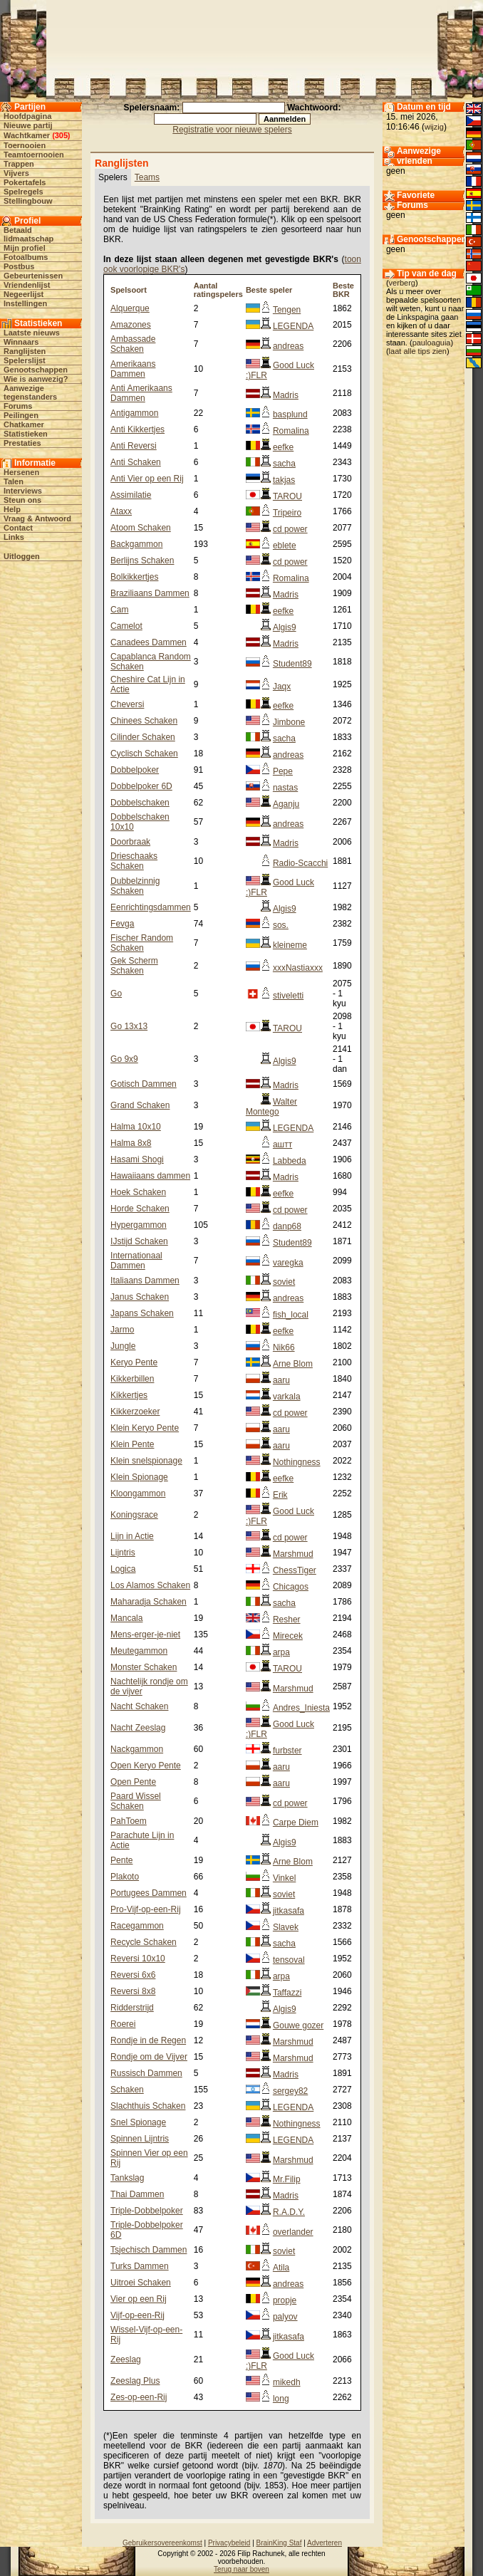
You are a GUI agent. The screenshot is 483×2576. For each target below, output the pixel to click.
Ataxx (121, 511)
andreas (288, 346)
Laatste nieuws (32, 332)
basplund (290, 414)
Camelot (126, 626)
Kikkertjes (128, 1395)
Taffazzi (287, 1993)
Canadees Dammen (148, 642)
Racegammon (137, 1926)
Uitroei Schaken (140, 2283)
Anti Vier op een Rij (147, 479)
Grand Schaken (140, 1105)
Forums (18, 406)
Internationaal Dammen (136, 1261)
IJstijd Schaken (139, 1241)
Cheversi (127, 704)
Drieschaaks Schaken (133, 861)
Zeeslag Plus (135, 2381)
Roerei (122, 2024)
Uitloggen (22, 556)
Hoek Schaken (138, 1192)
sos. (281, 925)
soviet (284, 1282)
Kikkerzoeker (135, 1412)
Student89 (292, 664)
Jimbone (289, 722)
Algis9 (284, 627)
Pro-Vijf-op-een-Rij (145, 1909)
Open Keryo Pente (145, 1766)
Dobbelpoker (134, 770)
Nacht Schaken (139, 1706)
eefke (283, 447)
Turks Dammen (139, 2266)
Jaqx (282, 687)
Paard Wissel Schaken (135, 1801)
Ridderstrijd (132, 2008)
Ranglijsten (25, 351)
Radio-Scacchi (300, 863)
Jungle (122, 1346)
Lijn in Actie (132, 1536)
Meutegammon (138, 1651)
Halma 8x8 (130, 1143)
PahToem (128, 1821)
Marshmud (293, 1554)
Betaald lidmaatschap (28, 234)
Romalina (291, 431)
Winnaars (21, 342)
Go (116, 993)
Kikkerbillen (132, 1379)
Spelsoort (128, 290)
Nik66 (284, 1347)
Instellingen (25, 303)
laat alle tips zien (418, 351)
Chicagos (290, 1587)
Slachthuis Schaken (147, 2106)
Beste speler (269, 290)
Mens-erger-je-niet (145, 1634)
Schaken (127, 2090)
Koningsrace (134, 1515)
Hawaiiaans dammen (150, 1176)
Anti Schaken (135, 462)
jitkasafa (288, 1911)
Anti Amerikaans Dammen (141, 393)
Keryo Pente (133, 1362)
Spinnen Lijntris (139, 2139)
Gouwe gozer (298, 2025)
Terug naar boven (241, 2569)
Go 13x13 (128, 1026)
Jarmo (122, 1330)
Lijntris (122, 1553)
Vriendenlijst (27, 285)
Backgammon (136, 544)
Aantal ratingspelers (218, 289)
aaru (281, 1380)
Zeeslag (125, 2359)
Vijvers (16, 173)
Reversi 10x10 (137, 1959)
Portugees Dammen (148, 1893)
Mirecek (288, 1636)
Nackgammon (136, 1749)
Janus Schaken (139, 1297)
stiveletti (288, 996)
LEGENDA (293, 326)
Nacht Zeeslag (137, 1728)
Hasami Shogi (137, 1159)
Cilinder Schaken (142, 737)
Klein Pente (132, 1444)
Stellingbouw (28, 201)
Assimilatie (130, 495)
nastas (285, 788)
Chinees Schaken (143, 721)
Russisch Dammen (146, 2073)
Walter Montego (271, 1107)
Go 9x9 (124, 1059)
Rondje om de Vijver (148, 2057)
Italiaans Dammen (145, 1281)
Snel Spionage (138, 2122)
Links (14, 537)
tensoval (289, 1960)
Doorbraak (130, 842)
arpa (281, 1652)
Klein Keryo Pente (144, 1428)
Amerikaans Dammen (132, 369)
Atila (281, 2268)
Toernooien (25, 145)
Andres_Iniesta (301, 1708)
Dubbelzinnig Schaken (135, 886)
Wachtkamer (27, 135)
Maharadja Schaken (148, 1602)
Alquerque (130, 308)
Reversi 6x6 (132, 1975)
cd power (290, 529)
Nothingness (297, 1462)
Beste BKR (343, 289)
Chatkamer (24, 424)
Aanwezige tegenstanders (30, 392)
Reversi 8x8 (132, 1991)
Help (12, 509)
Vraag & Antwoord (37, 518)
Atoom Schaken (140, 528)
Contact (18, 527)
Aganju (286, 804)
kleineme (290, 945)
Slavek (285, 1927)
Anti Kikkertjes (137, 429)
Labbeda (289, 1161)
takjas (284, 480)
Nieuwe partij (28, 125)
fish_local (290, 1315)
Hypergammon (138, 1225)
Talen (14, 481)
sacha (284, 464)
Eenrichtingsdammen (150, 907)
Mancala (126, 1618)
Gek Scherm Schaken (134, 966)
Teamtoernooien (34, 154)
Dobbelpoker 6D (141, 786)
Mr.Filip (287, 2179)
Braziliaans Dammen (149, 593)
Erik (280, 1495)
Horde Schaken (140, 1209)
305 (61, 135)
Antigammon (134, 413)
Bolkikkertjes (134, 577)
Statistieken (26, 433)
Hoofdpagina (27, 116)
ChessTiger (294, 1570)
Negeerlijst (23, 294)
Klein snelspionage (146, 1461)
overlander (293, 2232)
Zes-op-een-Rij (138, 2397)
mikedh (287, 2382)
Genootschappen (36, 369)
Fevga (122, 924)
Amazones (130, 325)
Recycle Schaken (143, 1942)
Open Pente (133, 1782)
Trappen (19, 164)
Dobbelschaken (140, 803)
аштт (282, 1144)
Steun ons (22, 500)
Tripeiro (287, 513)
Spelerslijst (25, 360)
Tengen (287, 310)
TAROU (287, 496)
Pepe (283, 771)
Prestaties (22, 443)
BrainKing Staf (279, 2543)
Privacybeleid (229, 2543)
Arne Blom (293, 1364)
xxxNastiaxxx (298, 968)
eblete (284, 546)
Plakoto (124, 1877)
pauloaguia (431, 342)
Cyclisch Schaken (144, 753)
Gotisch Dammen (143, 1084)
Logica (122, 1569)
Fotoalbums (26, 257)
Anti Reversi (133, 446)
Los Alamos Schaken (150, 1585)
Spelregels (23, 191)
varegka (288, 1263)
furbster (287, 1751)
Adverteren (324, 2543)
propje (284, 2300)
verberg (402, 282)
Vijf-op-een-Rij (137, 2315)
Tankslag (127, 2178)
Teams (147, 177)
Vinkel (284, 1878)
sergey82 (290, 2091)
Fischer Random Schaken (141, 943)
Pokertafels (25, 182)
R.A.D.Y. (289, 2212)
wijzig (434, 126)
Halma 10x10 (135, 1127)
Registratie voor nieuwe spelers (231, 130)
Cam (119, 610)
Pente (121, 1860)
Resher (287, 1620)
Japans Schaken (142, 1313)
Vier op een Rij (138, 2299)
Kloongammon (137, 1493)
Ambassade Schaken (132, 344)
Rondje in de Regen (148, 2040)
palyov (285, 2317)
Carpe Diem (295, 1822)
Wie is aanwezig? (36, 379)
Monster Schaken (143, 1667)
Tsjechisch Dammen (148, 2250)
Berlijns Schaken (142, 560)
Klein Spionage (139, 1477)
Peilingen (21, 415)
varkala (287, 1397)
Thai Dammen (137, 2194)
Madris (285, 395)
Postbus (19, 266)
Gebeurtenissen (33, 275)
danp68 (287, 1226)
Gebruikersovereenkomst (162, 2543)
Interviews (23, 490)
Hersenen (21, 472)
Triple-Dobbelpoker (146, 2211)
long (281, 2399)
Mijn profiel (25, 248)
